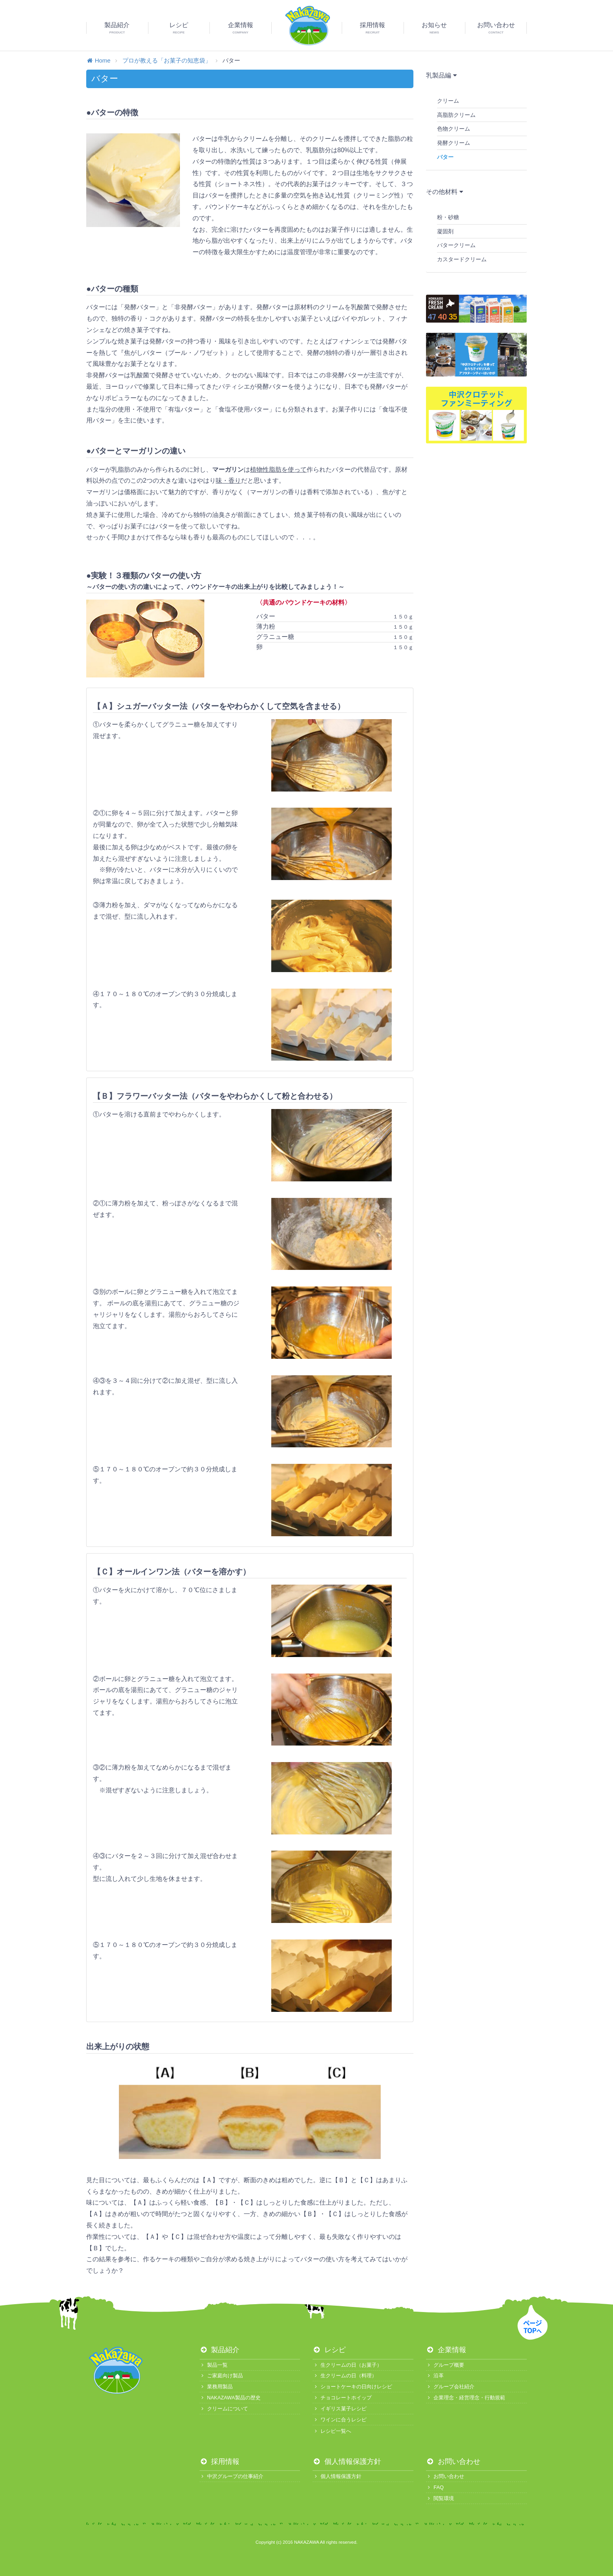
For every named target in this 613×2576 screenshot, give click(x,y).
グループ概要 (445, 2365)
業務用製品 (216, 2387)
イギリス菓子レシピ (339, 2409)
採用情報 (220, 2461)
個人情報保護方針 (347, 2461)
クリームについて (224, 2409)
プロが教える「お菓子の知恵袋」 (166, 60)
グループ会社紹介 (450, 2387)
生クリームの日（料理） (344, 2376)
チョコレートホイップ (342, 2398)
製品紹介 (220, 2350)
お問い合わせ (453, 2461)
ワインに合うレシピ (339, 2420)
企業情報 (446, 2350)
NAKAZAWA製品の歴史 (230, 2398)
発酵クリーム (453, 143)
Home (98, 60)
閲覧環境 (440, 2498)
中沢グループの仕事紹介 (231, 2476)
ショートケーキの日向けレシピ (352, 2387)
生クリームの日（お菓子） (347, 2365)
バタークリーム (456, 245)
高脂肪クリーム (456, 115)
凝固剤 (445, 231)
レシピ (329, 2350)
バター (445, 157)
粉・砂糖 (448, 217)
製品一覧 (214, 2365)
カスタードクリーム (462, 259)
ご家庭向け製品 (221, 2376)
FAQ (435, 2487)
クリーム (448, 101)
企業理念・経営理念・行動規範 (465, 2398)
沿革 (435, 2376)
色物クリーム (453, 128)
